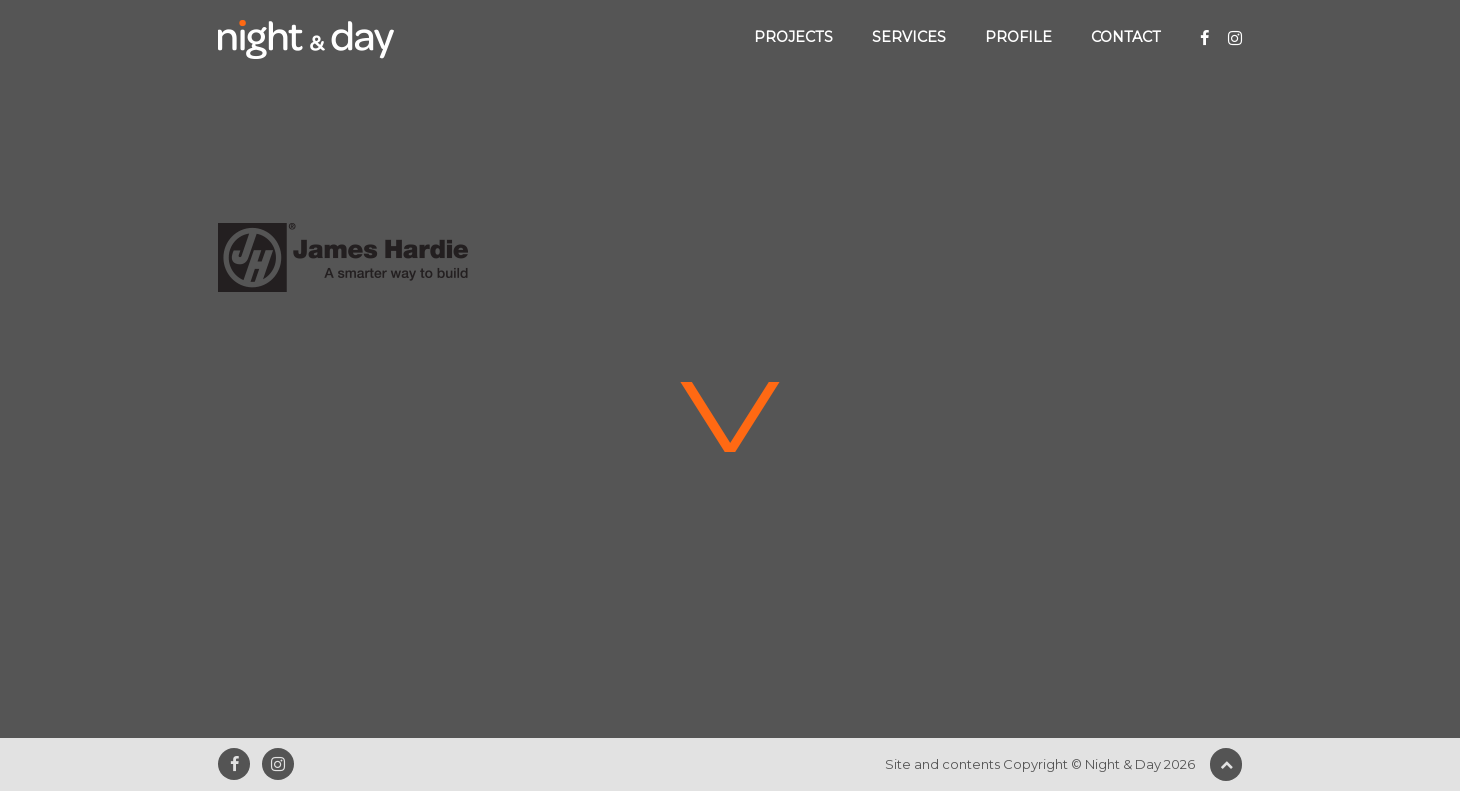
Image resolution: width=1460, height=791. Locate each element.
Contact (1126, 37)
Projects (793, 37)
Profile (1018, 37)
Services (909, 37)
